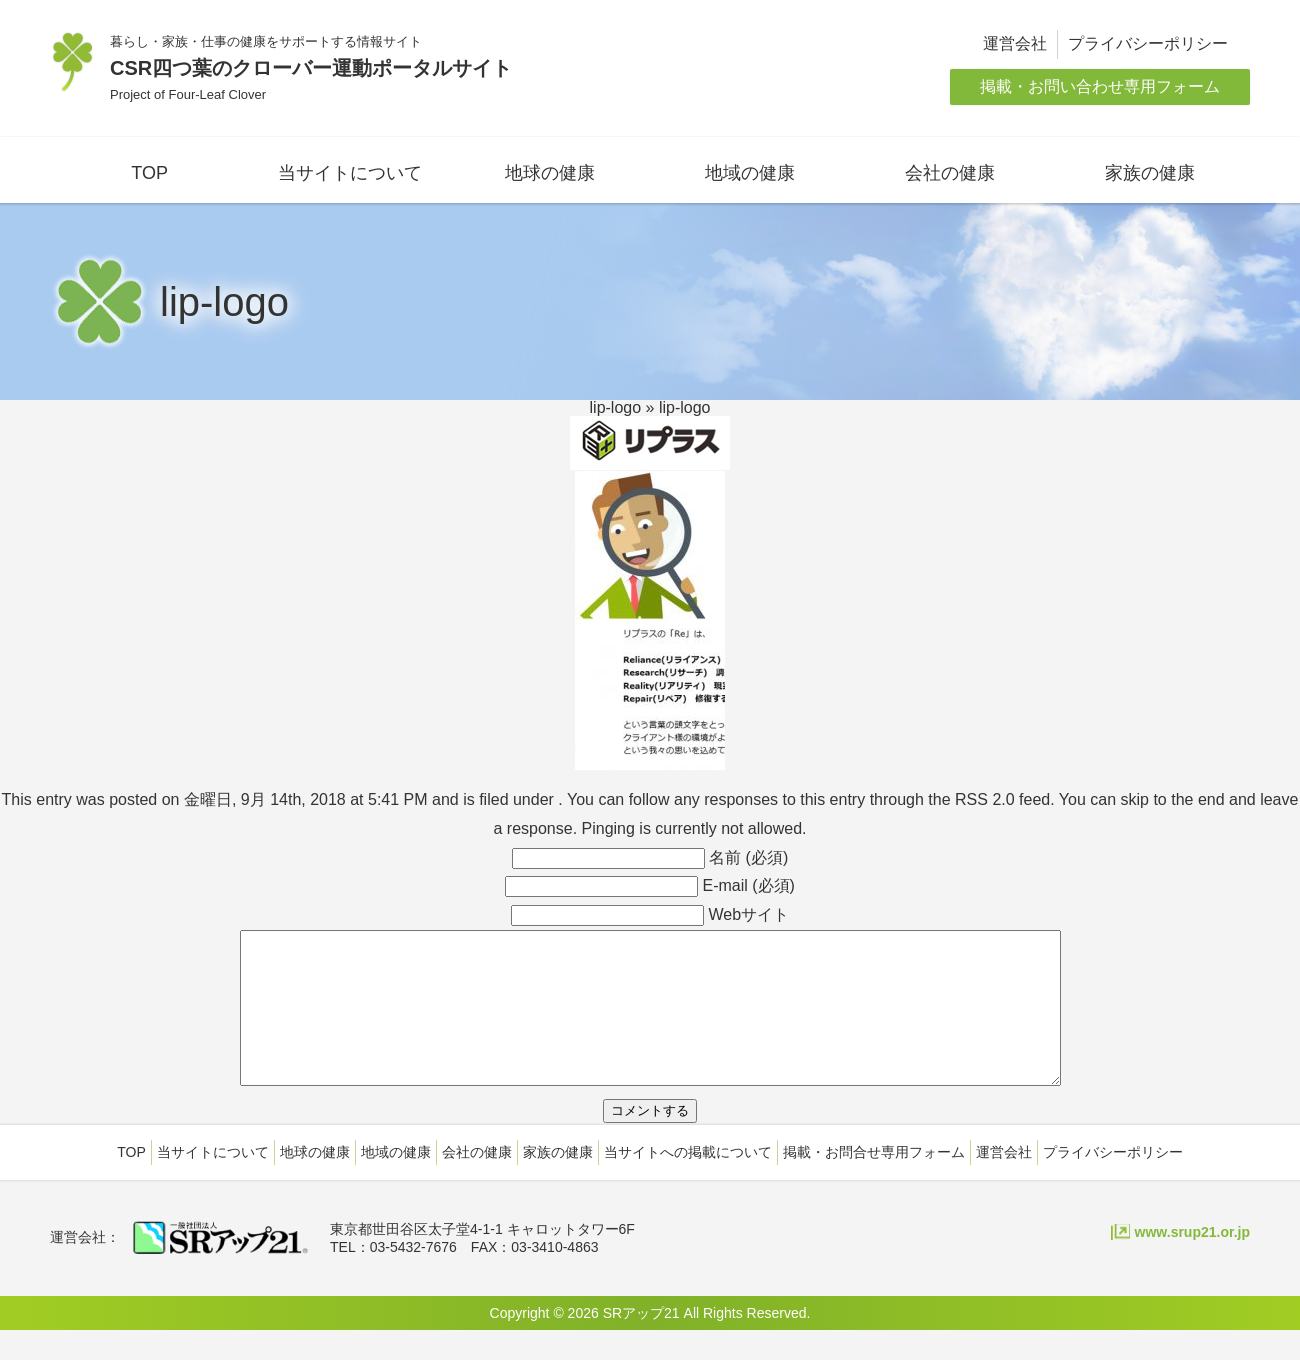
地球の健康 (550, 173)
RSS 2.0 (985, 799)
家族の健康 (1150, 173)
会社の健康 (950, 173)
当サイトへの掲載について (688, 1182)
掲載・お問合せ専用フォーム (874, 1182)
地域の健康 (750, 173)
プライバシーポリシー (1148, 43)
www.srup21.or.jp (1192, 1262)
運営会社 (1015, 43)
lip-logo (616, 407)
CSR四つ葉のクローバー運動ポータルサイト (311, 68)
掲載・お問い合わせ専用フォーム (1100, 86)
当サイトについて (350, 173)
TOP (149, 173)
